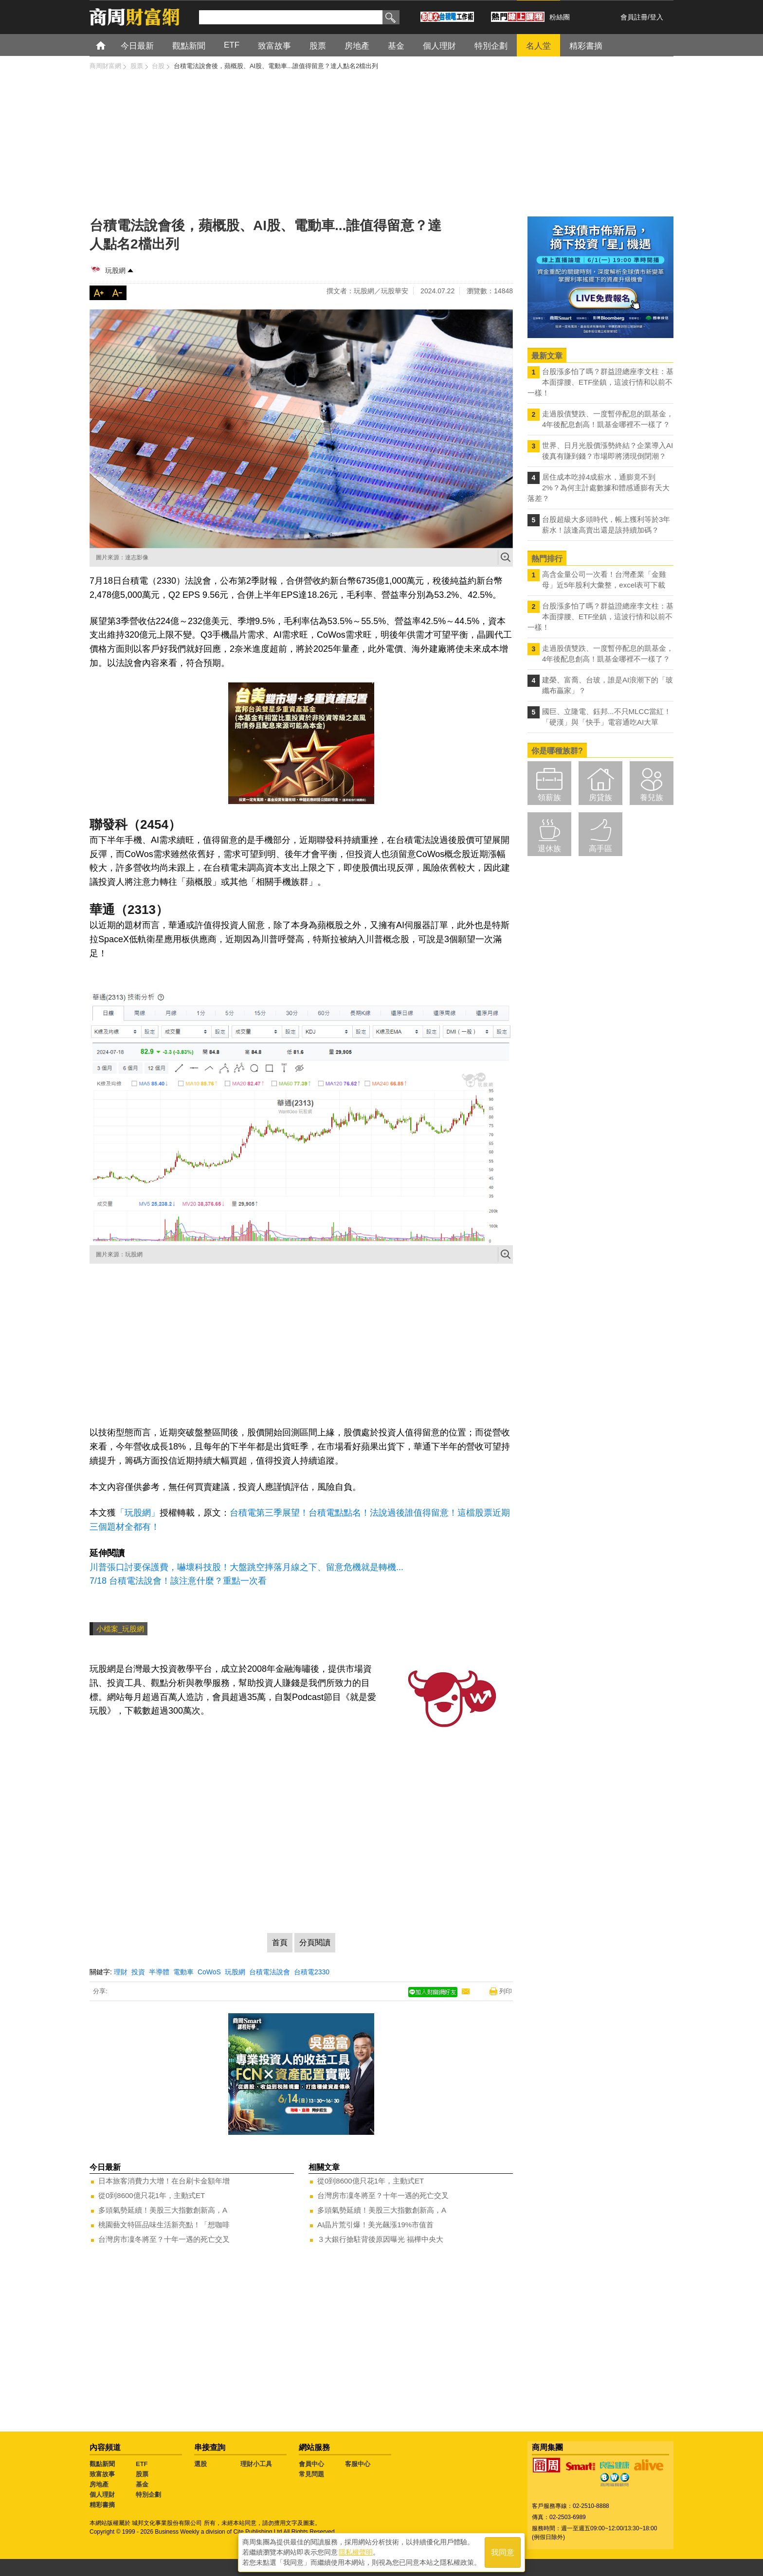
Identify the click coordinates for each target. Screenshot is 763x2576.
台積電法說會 (269, 1972)
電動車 (183, 1972)
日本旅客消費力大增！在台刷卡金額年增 (164, 2181)
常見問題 (311, 2474)
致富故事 (102, 2474)
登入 (656, 17)
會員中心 (311, 2464)
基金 (142, 2484)
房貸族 (600, 797)
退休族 (549, 848)
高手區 (600, 848)
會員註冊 (634, 17)
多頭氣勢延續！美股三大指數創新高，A (162, 2210)
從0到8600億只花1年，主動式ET (151, 2195)
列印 (505, 1991)
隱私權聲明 (356, 2552)
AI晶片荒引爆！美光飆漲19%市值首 (375, 2224)
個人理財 (102, 2494)
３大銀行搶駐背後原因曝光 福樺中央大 (380, 2239)
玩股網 (115, 270)
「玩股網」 (138, 1513)
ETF (142, 2464)
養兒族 (651, 797)
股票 (142, 2474)
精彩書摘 (102, 2504)
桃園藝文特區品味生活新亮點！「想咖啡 (164, 2224)
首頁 (110, 45)
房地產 (99, 2484)
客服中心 (357, 2464)
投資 (138, 1972)
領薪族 (549, 797)
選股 (200, 2464)
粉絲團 (559, 17)
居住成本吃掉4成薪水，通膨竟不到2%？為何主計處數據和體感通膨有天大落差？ (598, 487)
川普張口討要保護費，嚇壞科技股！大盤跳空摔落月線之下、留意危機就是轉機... (246, 1567)
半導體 (159, 1972)
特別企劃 (148, 2494)
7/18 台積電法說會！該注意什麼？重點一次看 (178, 1581)
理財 (120, 1972)
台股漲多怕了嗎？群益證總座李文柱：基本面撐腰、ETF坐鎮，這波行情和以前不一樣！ (600, 382)
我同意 (502, 2552)
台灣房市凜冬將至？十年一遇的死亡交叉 (164, 2239)
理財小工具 (256, 2464)
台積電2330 (311, 1972)
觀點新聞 (102, 2464)
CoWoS (209, 1972)
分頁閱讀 (314, 1942)
